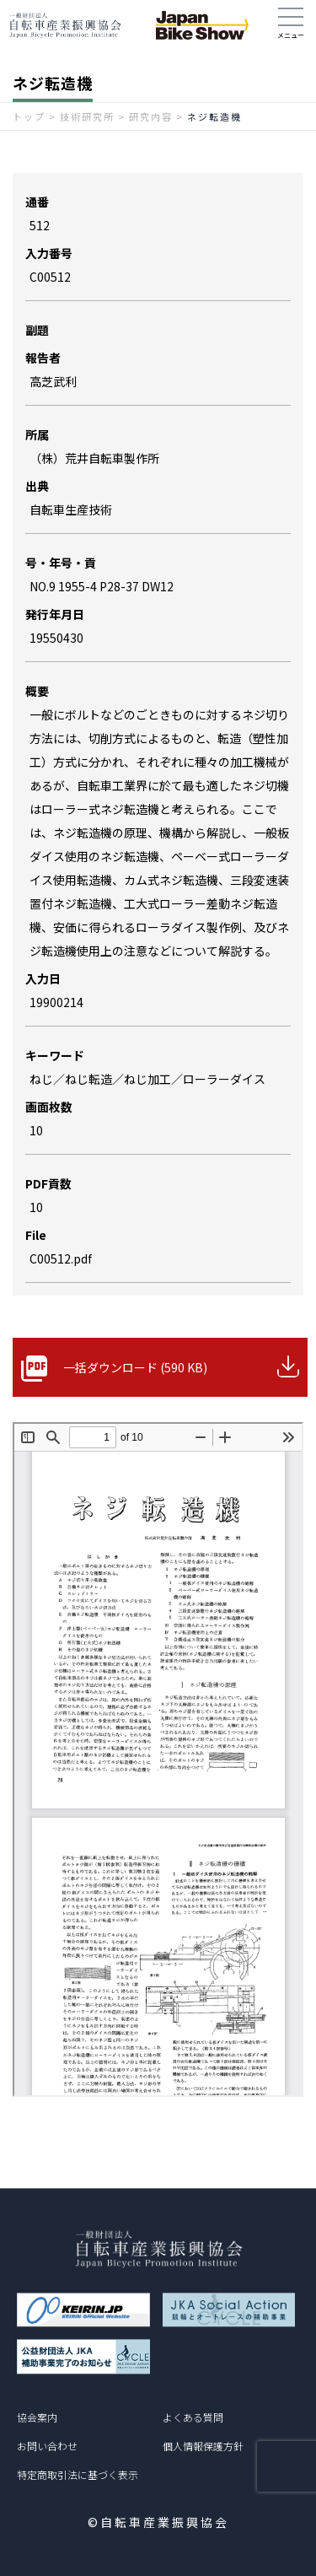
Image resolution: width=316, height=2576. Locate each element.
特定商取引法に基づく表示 (77, 2474)
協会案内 (37, 2417)
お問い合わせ (47, 2446)
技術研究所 (87, 116)
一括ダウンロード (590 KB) (135, 1367)
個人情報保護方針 (203, 2446)
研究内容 (151, 116)
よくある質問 (193, 2417)
